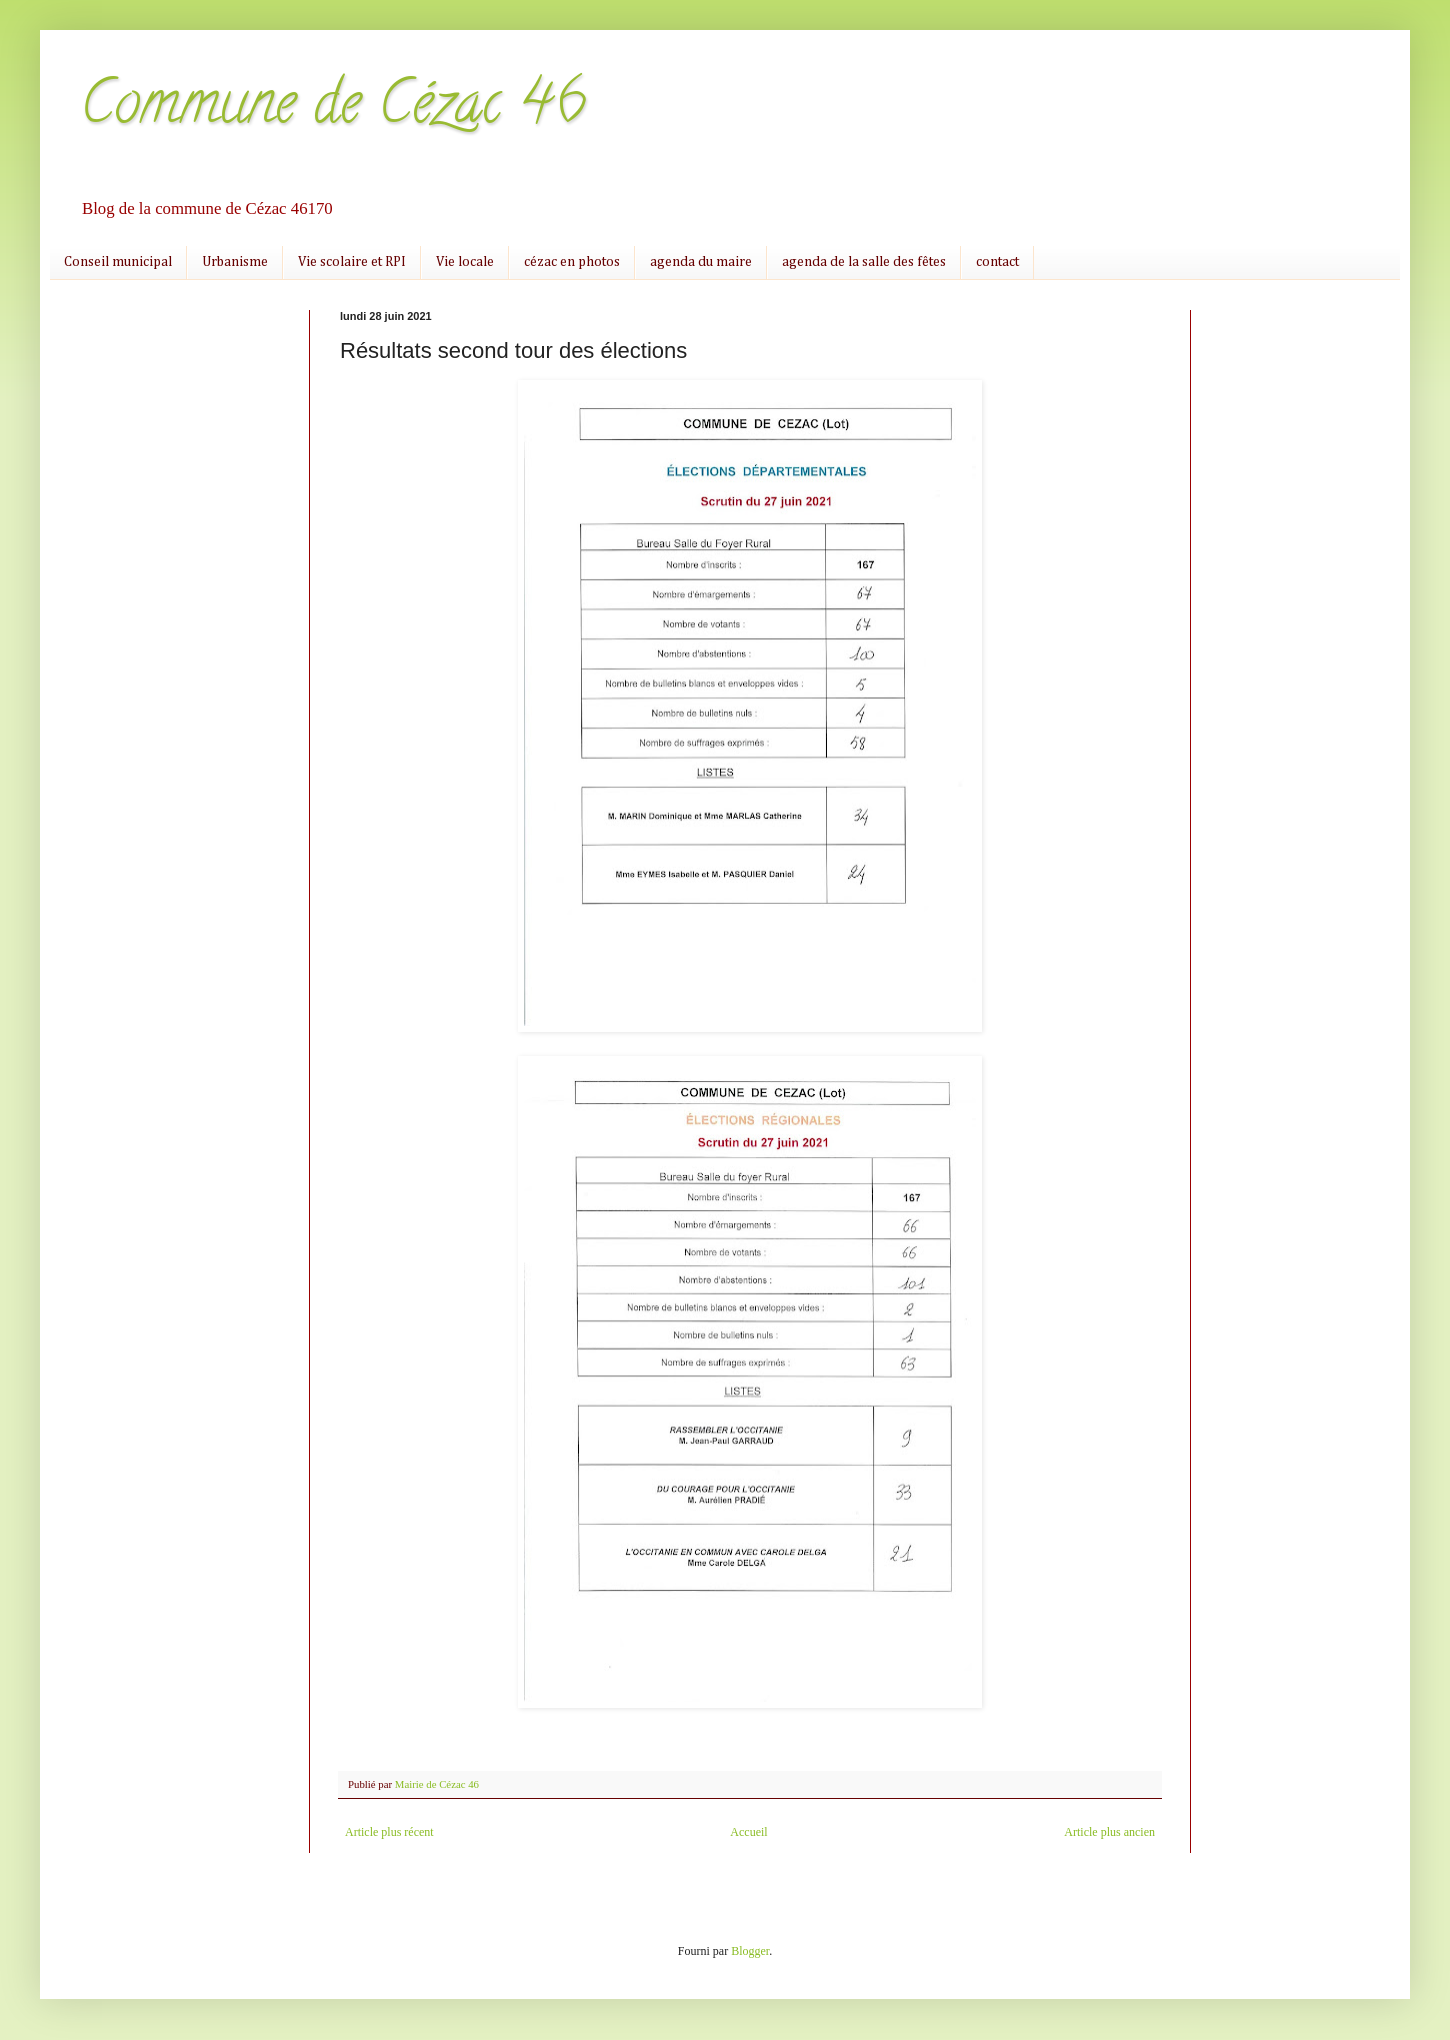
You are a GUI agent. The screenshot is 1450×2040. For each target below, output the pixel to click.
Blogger (750, 1951)
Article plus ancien (1109, 1832)
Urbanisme (235, 262)
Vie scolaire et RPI (352, 262)
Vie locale (465, 262)
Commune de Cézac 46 (333, 109)
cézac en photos (572, 262)
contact (997, 262)
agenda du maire (701, 262)
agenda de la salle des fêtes (864, 262)
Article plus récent (389, 1832)
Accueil (748, 1832)
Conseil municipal (118, 262)
